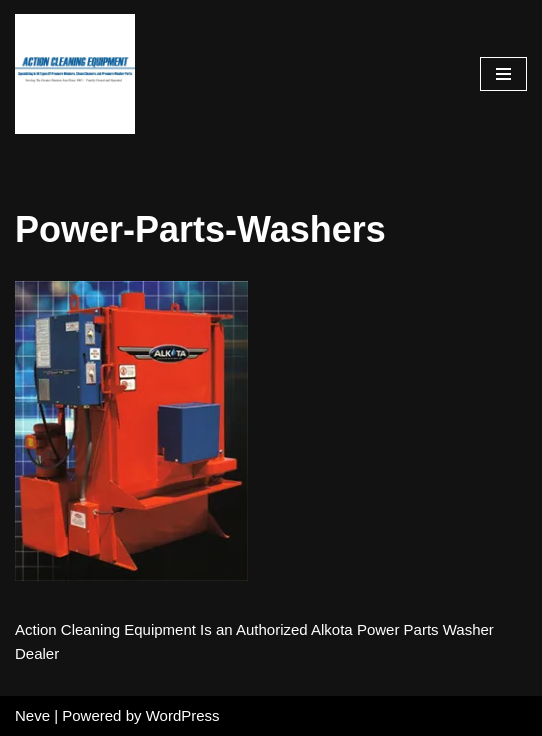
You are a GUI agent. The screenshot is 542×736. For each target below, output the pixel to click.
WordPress (183, 715)
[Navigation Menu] (503, 74)
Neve (32, 715)
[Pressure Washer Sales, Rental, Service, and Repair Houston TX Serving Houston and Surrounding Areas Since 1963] (75, 74)
